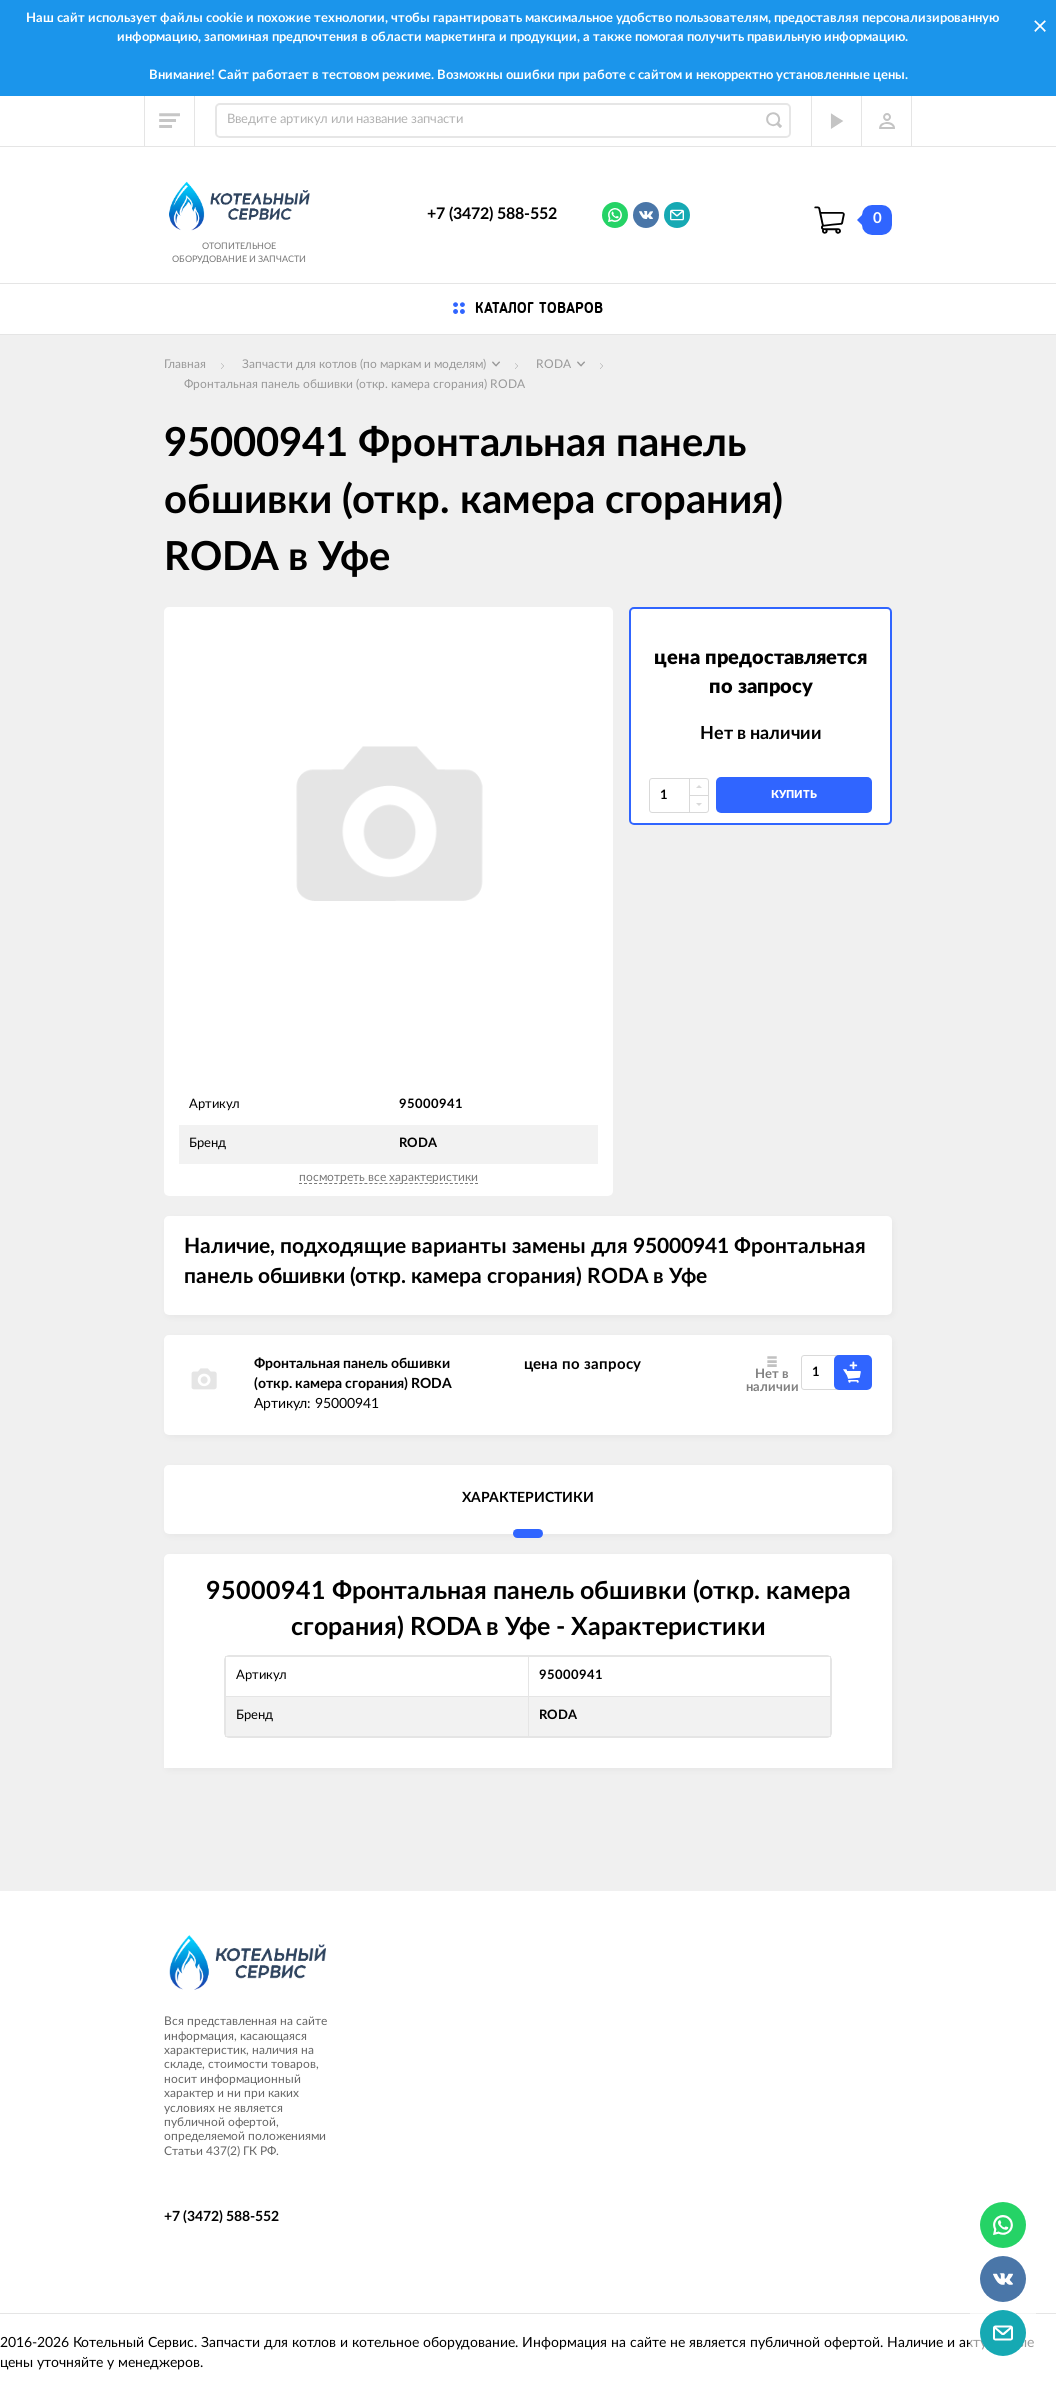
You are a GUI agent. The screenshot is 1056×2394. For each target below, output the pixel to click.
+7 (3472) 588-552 (492, 214)
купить (794, 794)
